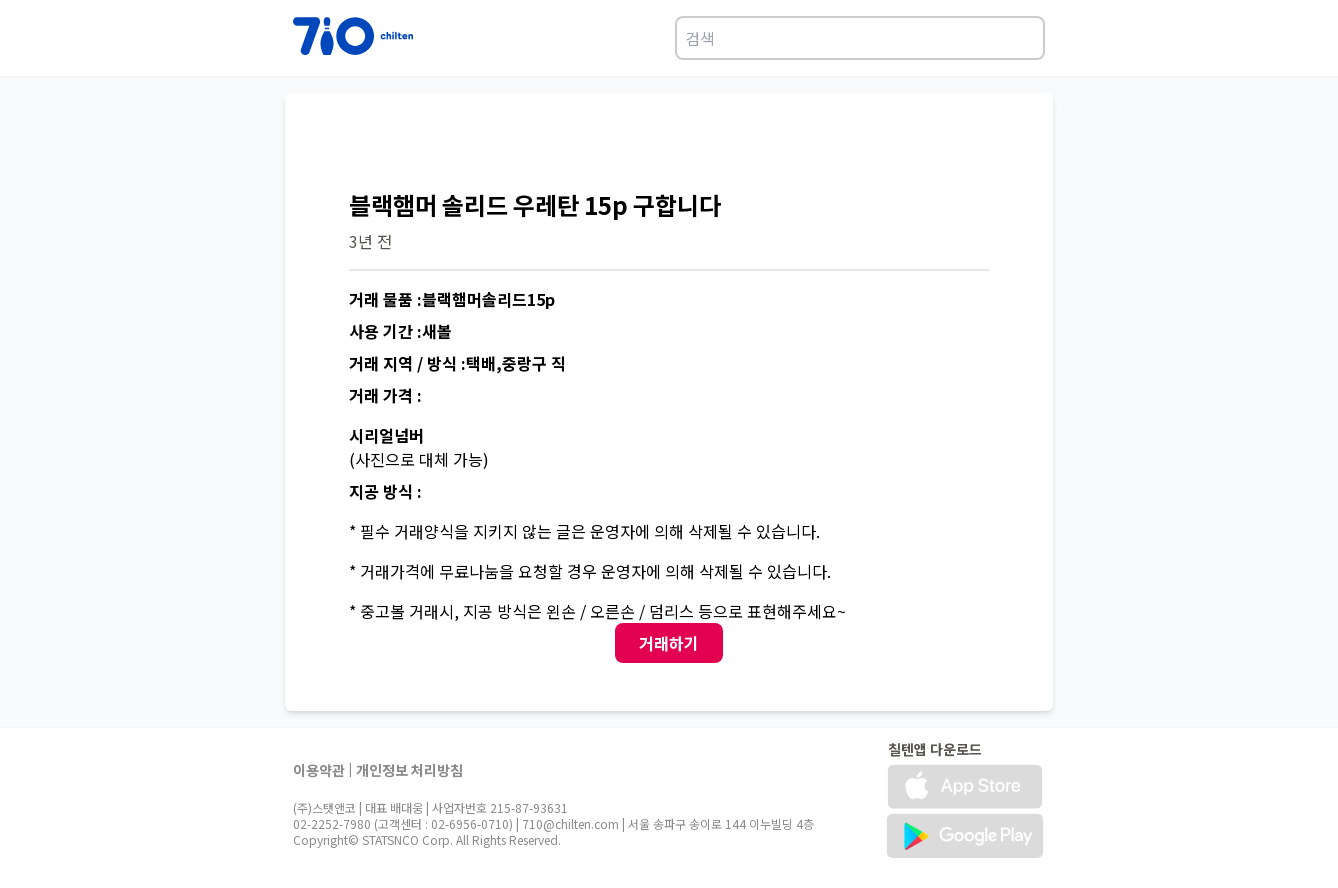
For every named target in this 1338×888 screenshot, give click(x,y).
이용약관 (319, 770)
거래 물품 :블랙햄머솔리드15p (452, 299)
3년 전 (370, 241)
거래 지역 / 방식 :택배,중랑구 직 (457, 363)
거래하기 (669, 643)
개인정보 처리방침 (409, 770)
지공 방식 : (385, 491)
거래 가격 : (385, 395)
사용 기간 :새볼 (400, 331)
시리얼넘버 (386, 435)
